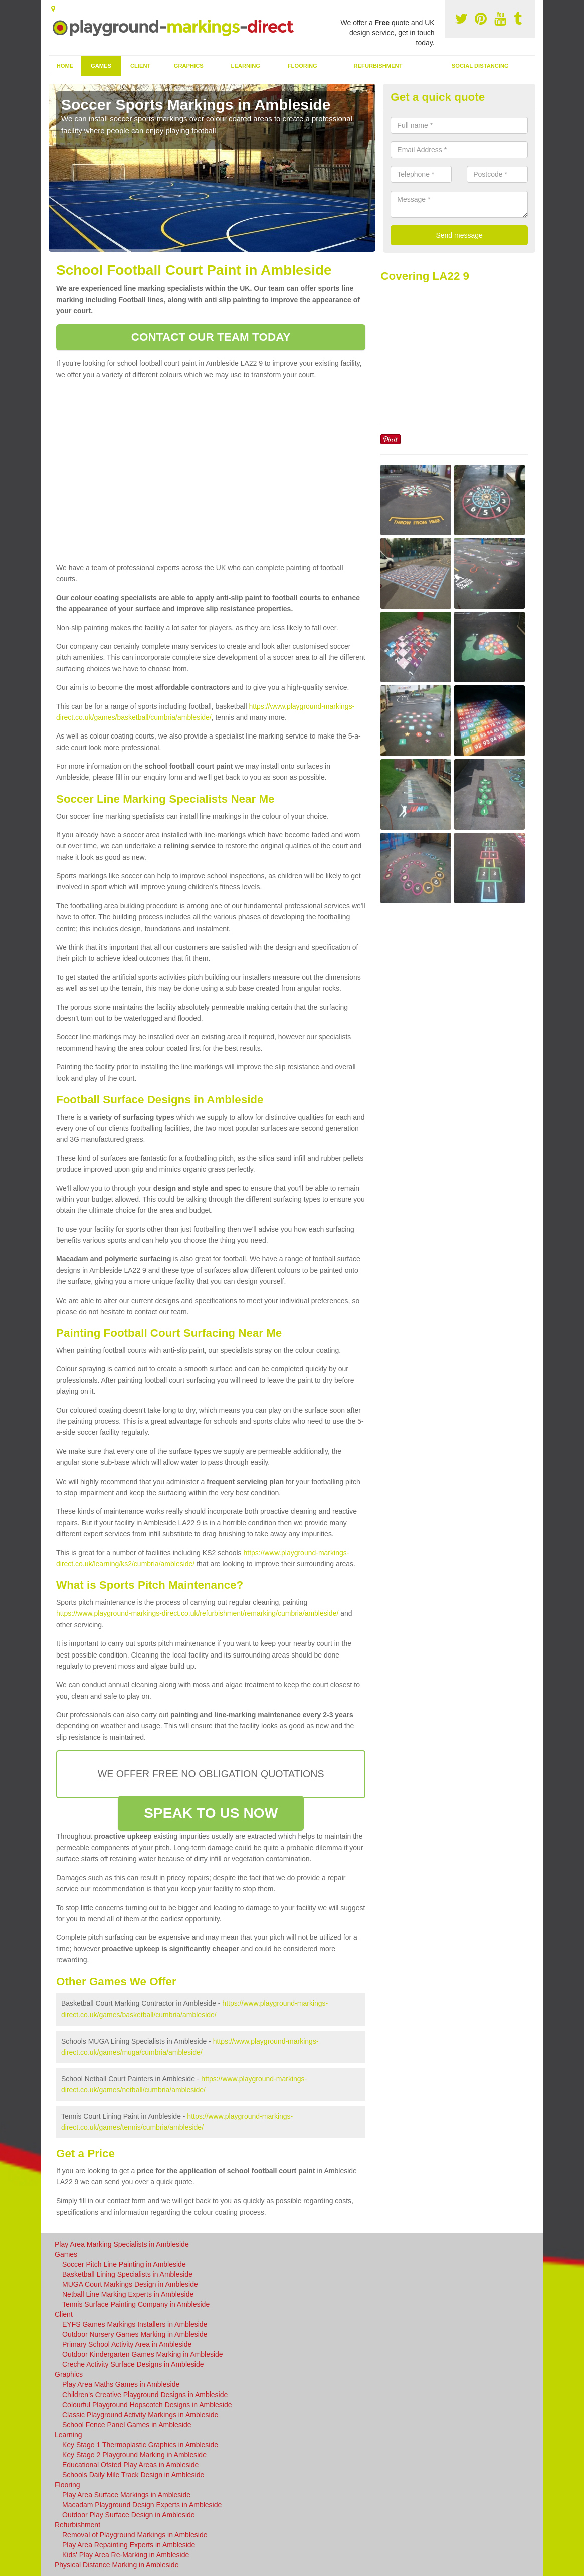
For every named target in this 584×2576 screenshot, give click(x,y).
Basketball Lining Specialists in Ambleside (127, 2274)
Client (140, 66)
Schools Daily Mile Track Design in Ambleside (133, 2475)
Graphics (189, 66)
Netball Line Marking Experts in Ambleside (127, 2294)
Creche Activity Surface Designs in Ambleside (133, 2364)
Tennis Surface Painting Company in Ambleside (136, 2304)
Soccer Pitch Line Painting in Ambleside (124, 2264)
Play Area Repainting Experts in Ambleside (128, 2545)
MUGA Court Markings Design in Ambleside (130, 2284)
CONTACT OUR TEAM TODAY (211, 337)
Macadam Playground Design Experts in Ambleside (142, 2505)
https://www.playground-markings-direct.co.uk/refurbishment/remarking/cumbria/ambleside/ (197, 1613)
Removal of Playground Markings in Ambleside (134, 2535)
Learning (245, 66)
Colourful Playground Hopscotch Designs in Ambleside (147, 2405)
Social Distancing (480, 66)
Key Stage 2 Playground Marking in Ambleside (134, 2455)
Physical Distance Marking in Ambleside (116, 2565)
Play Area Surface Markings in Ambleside (126, 2495)
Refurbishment (378, 66)
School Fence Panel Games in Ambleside (126, 2425)
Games (101, 66)
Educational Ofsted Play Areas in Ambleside (130, 2465)
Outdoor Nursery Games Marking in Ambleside (134, 2334)
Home (65, 66)
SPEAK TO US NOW (211, 1813)
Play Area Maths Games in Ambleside (120, 2384)
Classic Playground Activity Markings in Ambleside (140, 2415)
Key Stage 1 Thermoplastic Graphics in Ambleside (140, 2445)
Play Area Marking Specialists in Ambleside (122, 2244)
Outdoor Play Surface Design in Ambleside (128, 2515)
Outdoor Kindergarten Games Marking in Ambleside (142, 2354)
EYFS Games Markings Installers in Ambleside (134, 2324)
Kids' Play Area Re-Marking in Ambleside (125, 2555)
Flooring (302, 66)
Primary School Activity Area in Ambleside (126, 2344)
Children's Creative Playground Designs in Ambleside (145, 2394)
